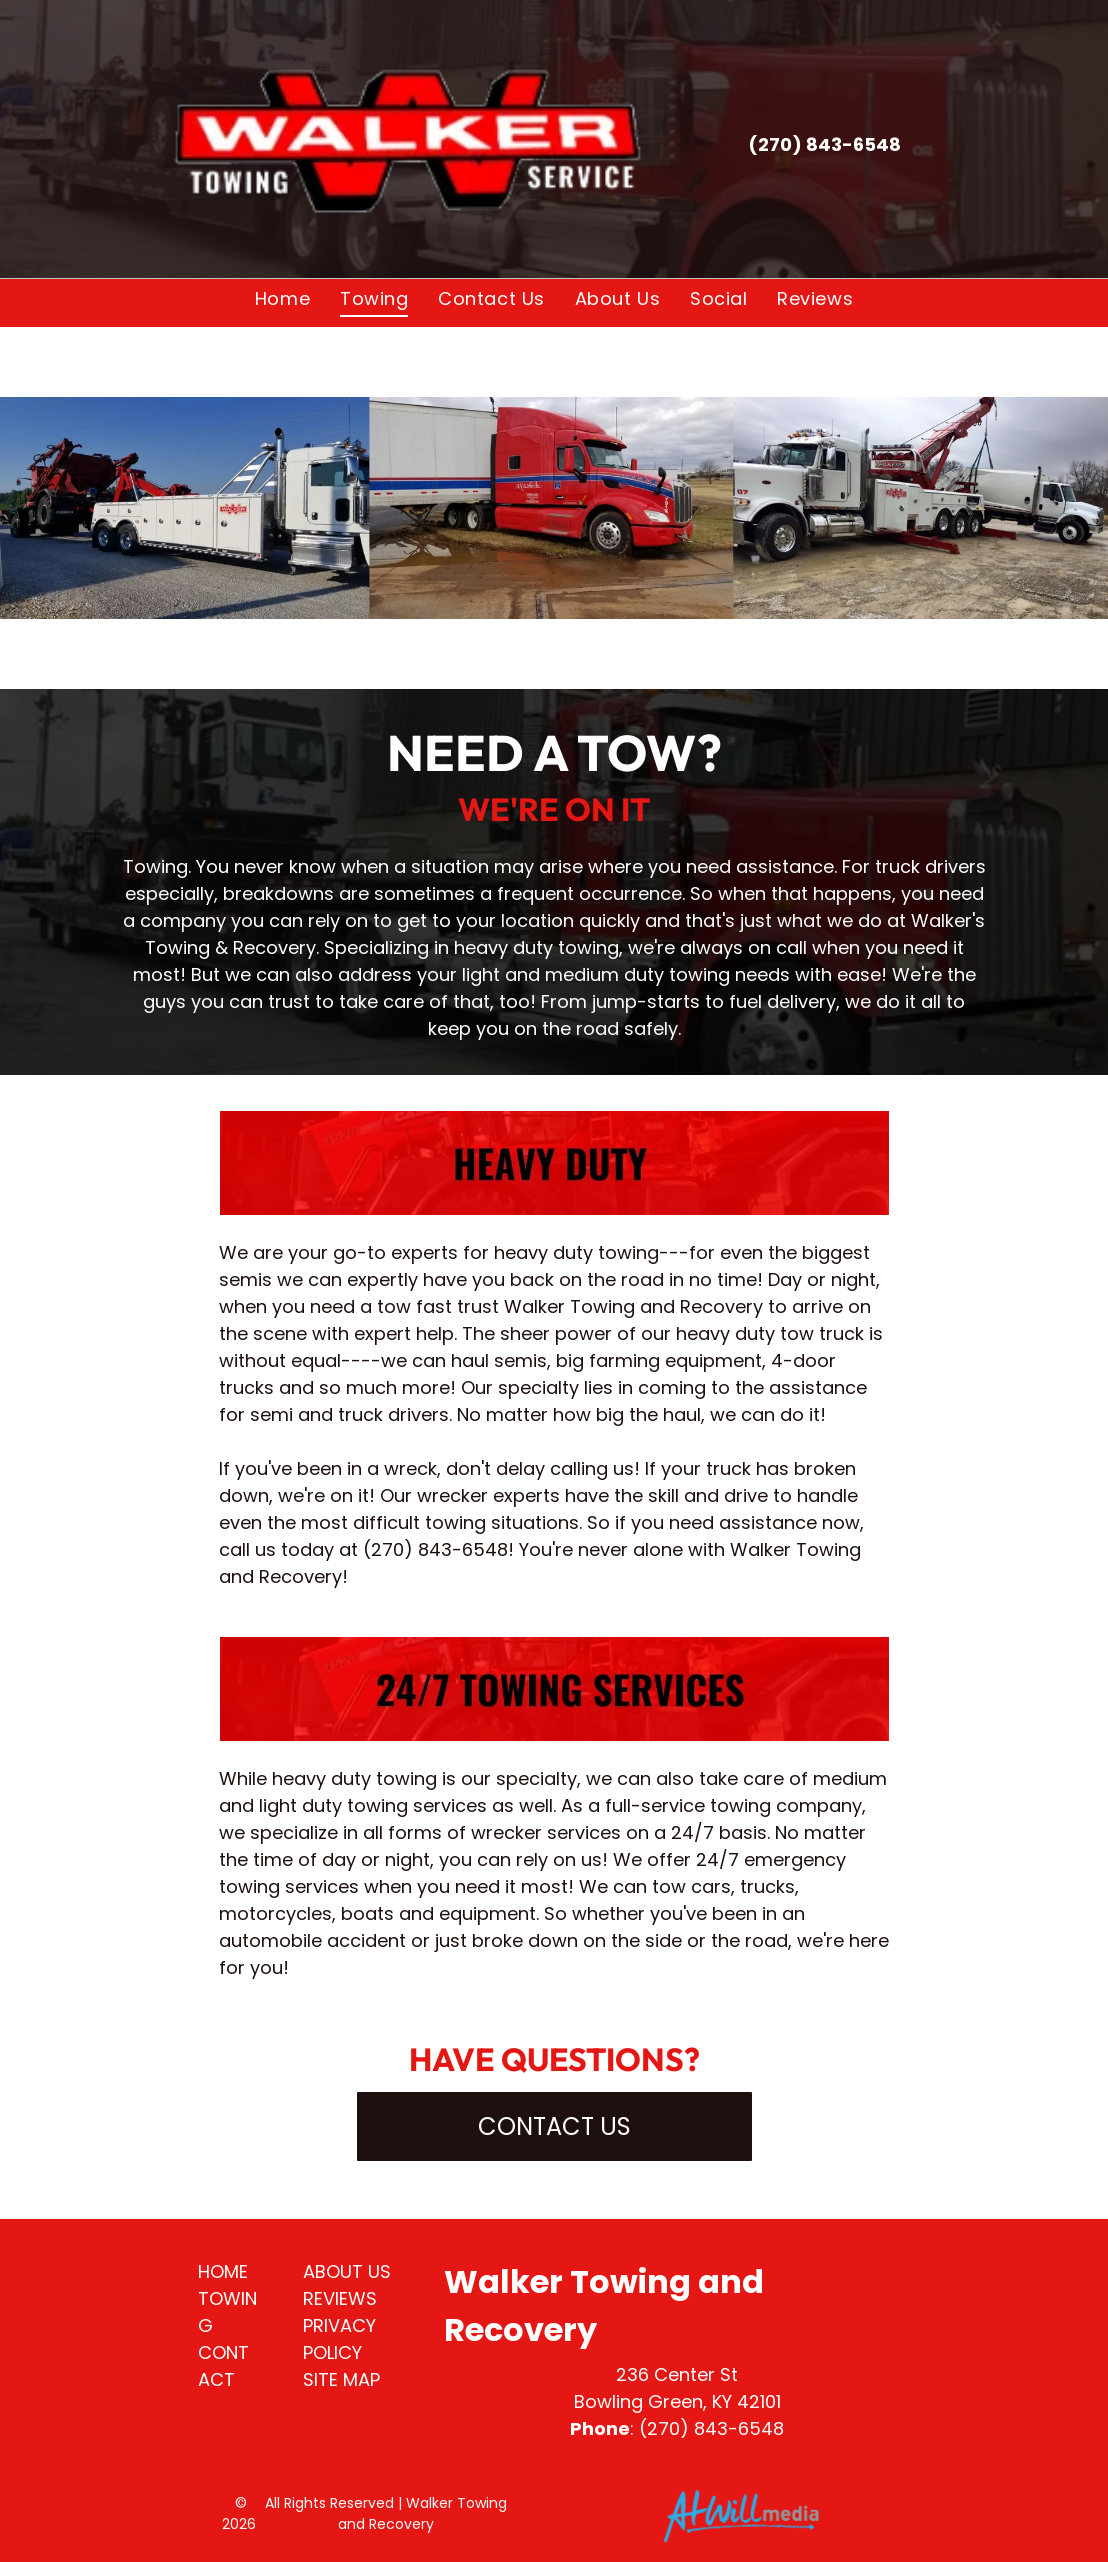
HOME (223, 2271)
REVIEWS (340, 2298)
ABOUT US (347, 2271)
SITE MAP (341, 2379)
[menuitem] (282, 298)
